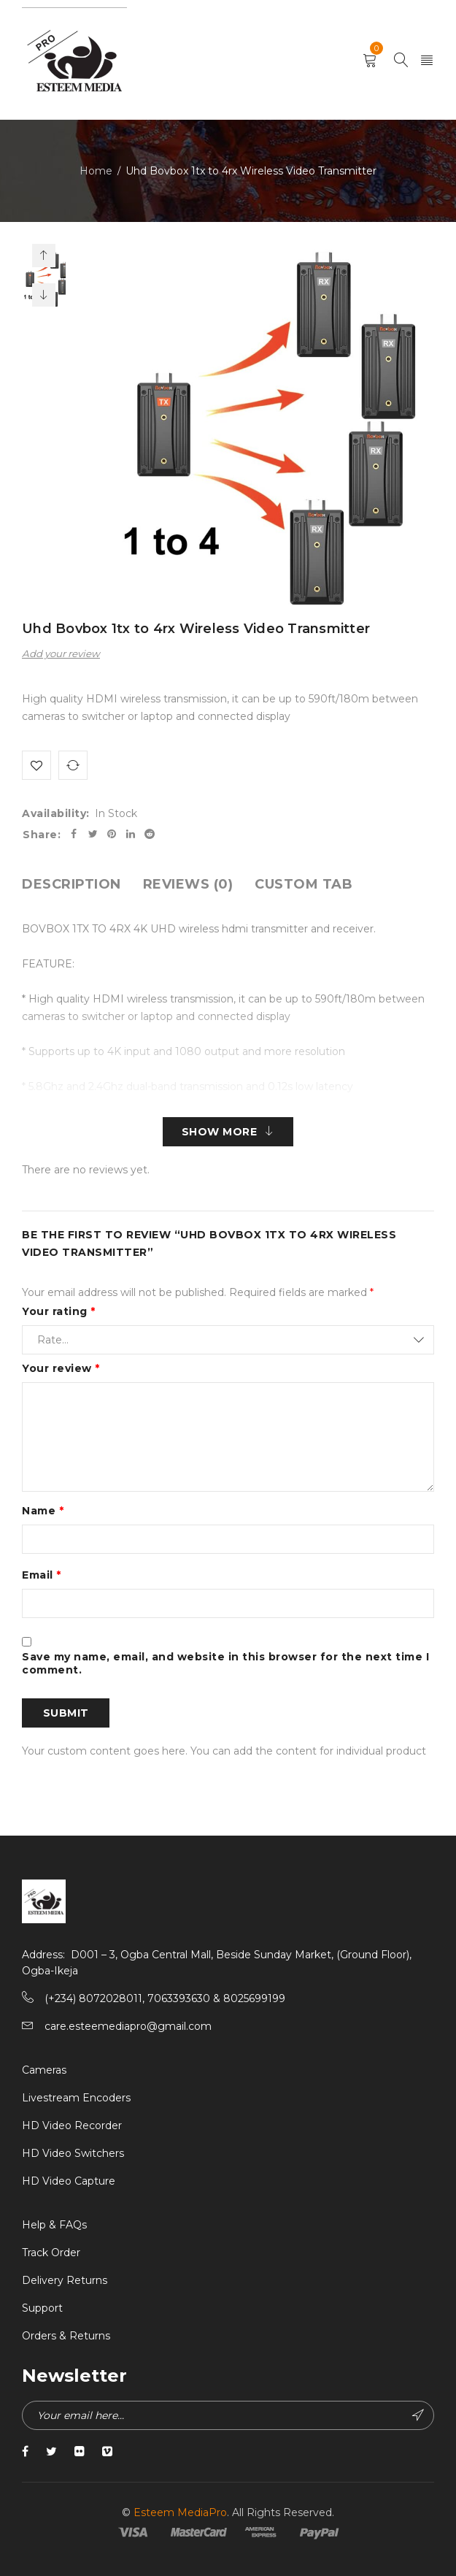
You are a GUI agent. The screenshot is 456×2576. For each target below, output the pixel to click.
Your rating (59, 1311)
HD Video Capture (68, 2181)
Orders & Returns (66, 2335)
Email (41, 1575)
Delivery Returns (64, 2280)
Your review (61, 1368)
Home (96, 170)
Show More (220, 1131)
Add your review (61, 653)
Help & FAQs (54, 2224)
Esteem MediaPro (180, 2512)
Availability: (56, 813)
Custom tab (303, 884)
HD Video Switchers (73, 2153)
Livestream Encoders (76, 2097)
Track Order (51, 2252)
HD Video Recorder (72, 2125)
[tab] (71, 884)
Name (42, 1510)
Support (42, 2308)
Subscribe (418, 2415)
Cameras (44, 2070)
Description (71, 884)
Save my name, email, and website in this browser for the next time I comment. (225, 1663)
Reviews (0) (188, 884)
